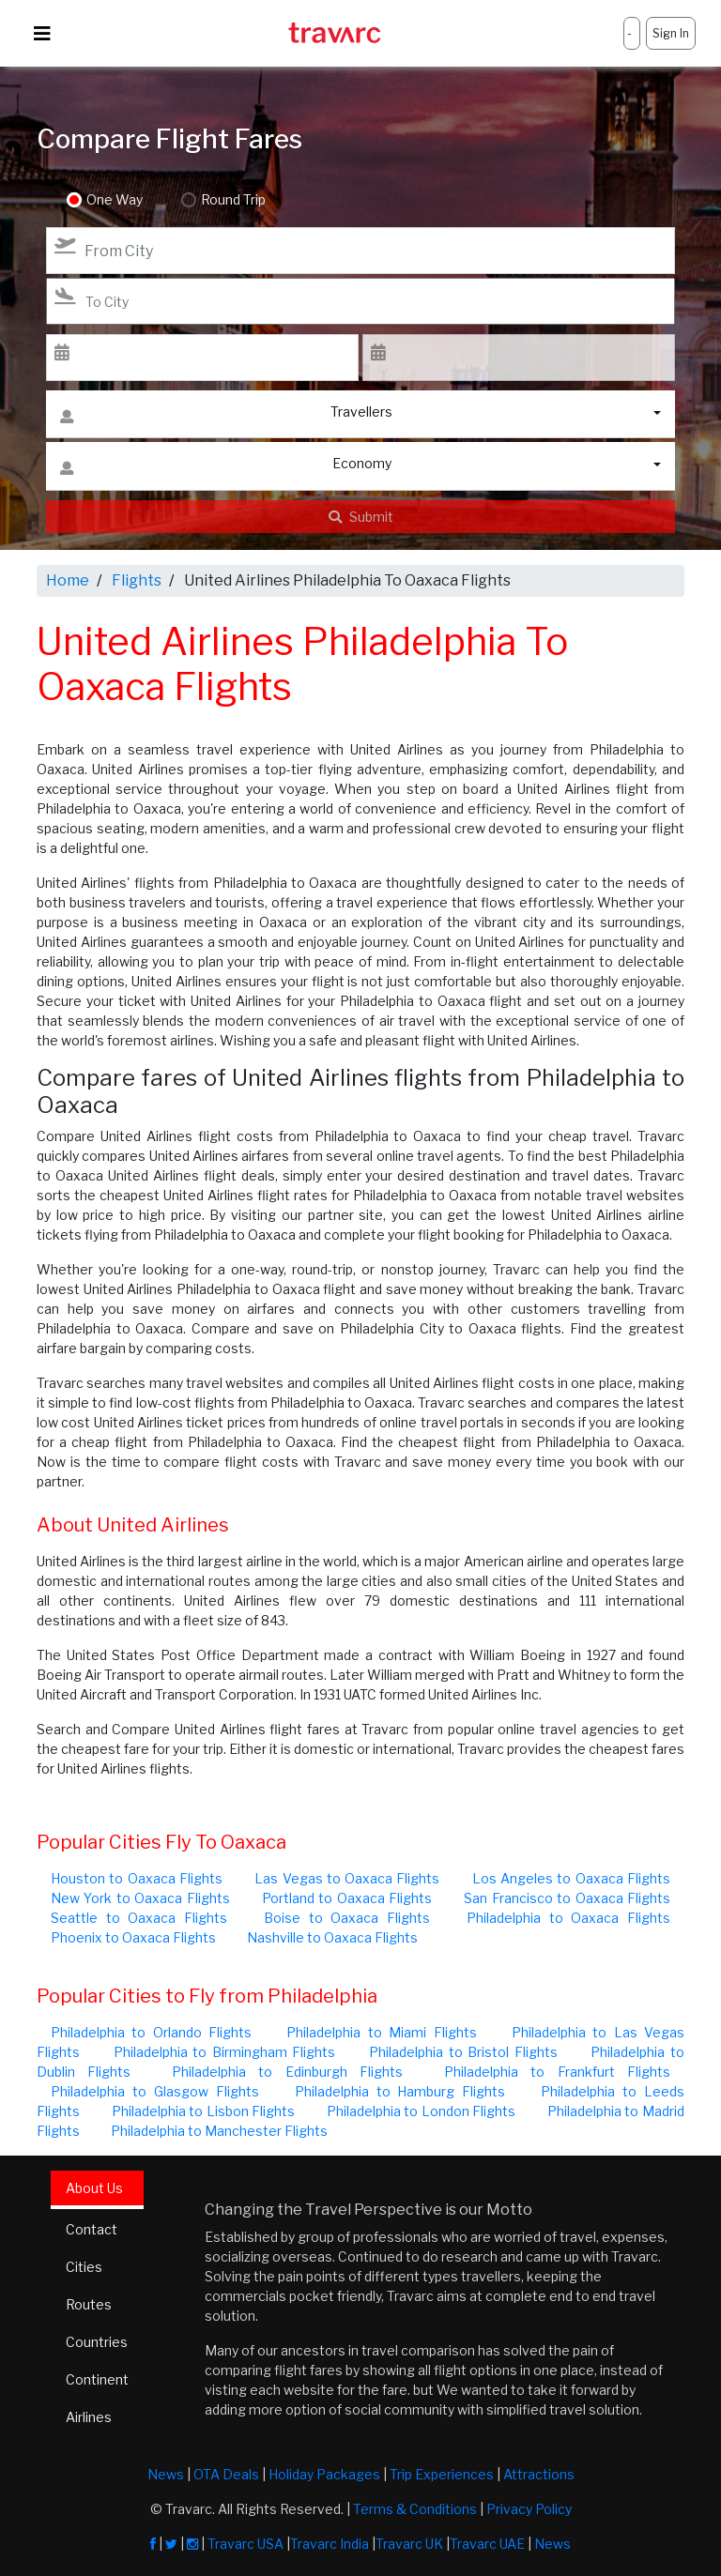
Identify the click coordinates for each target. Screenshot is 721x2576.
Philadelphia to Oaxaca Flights (568, 1918)
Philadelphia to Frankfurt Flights (557, 2072)
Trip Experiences (442, 2474)
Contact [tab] (91, 2229)
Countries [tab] (97, 2342)
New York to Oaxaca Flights (140, 1898)
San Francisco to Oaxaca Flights (567, 1898)
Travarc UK (409, 2544)
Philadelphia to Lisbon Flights (204, 2111)
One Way (114, 200)
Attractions (539, 2474)
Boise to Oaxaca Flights (347, 1918)
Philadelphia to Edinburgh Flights (287, 2072)
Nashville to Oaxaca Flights (332, 1937)
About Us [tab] (94, 2188)
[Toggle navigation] (42, 34)
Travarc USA (245, 2544)
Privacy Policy (529, 2509)
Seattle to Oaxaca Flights (139, 1918)
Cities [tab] (84, 2267)
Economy (225, 467)
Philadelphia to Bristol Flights (463, 2052)
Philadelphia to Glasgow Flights (155, 2091)
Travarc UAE (487, 2544)
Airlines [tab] (89, 2417)
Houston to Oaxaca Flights (136, 1878)
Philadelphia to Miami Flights (381, 2032)
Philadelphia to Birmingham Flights (225, 2052)
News (165, 2474)
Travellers (226, 416)
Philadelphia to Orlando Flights (151, 2032)
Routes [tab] (89, 2304)
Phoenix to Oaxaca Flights (133, 1937)
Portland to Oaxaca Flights (347, 1898)
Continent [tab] (97, 2379)
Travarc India (329, 2544)
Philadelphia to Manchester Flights (219, 2131)
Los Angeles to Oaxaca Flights (571, 1878)
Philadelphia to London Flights (421, 2111)
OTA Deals (226, 2474)
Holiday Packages (324, 2474)
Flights (136, 580)
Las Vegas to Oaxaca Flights (346, 1878)
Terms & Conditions (415, 2509)
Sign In (670, 33)
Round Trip (232, 200)
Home (67, 580)
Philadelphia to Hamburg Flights (400, 2091)
